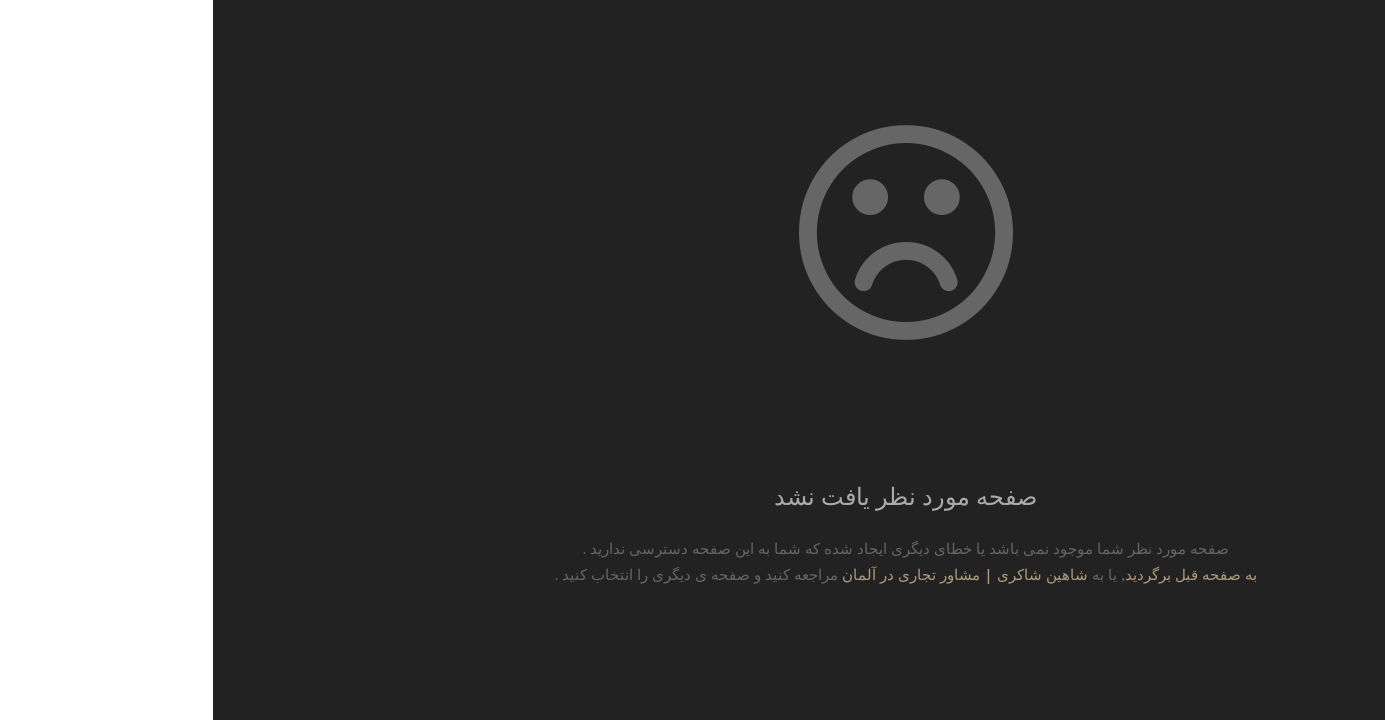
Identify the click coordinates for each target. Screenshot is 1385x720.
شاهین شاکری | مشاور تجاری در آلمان (752, 574)
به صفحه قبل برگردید (978, 574)
